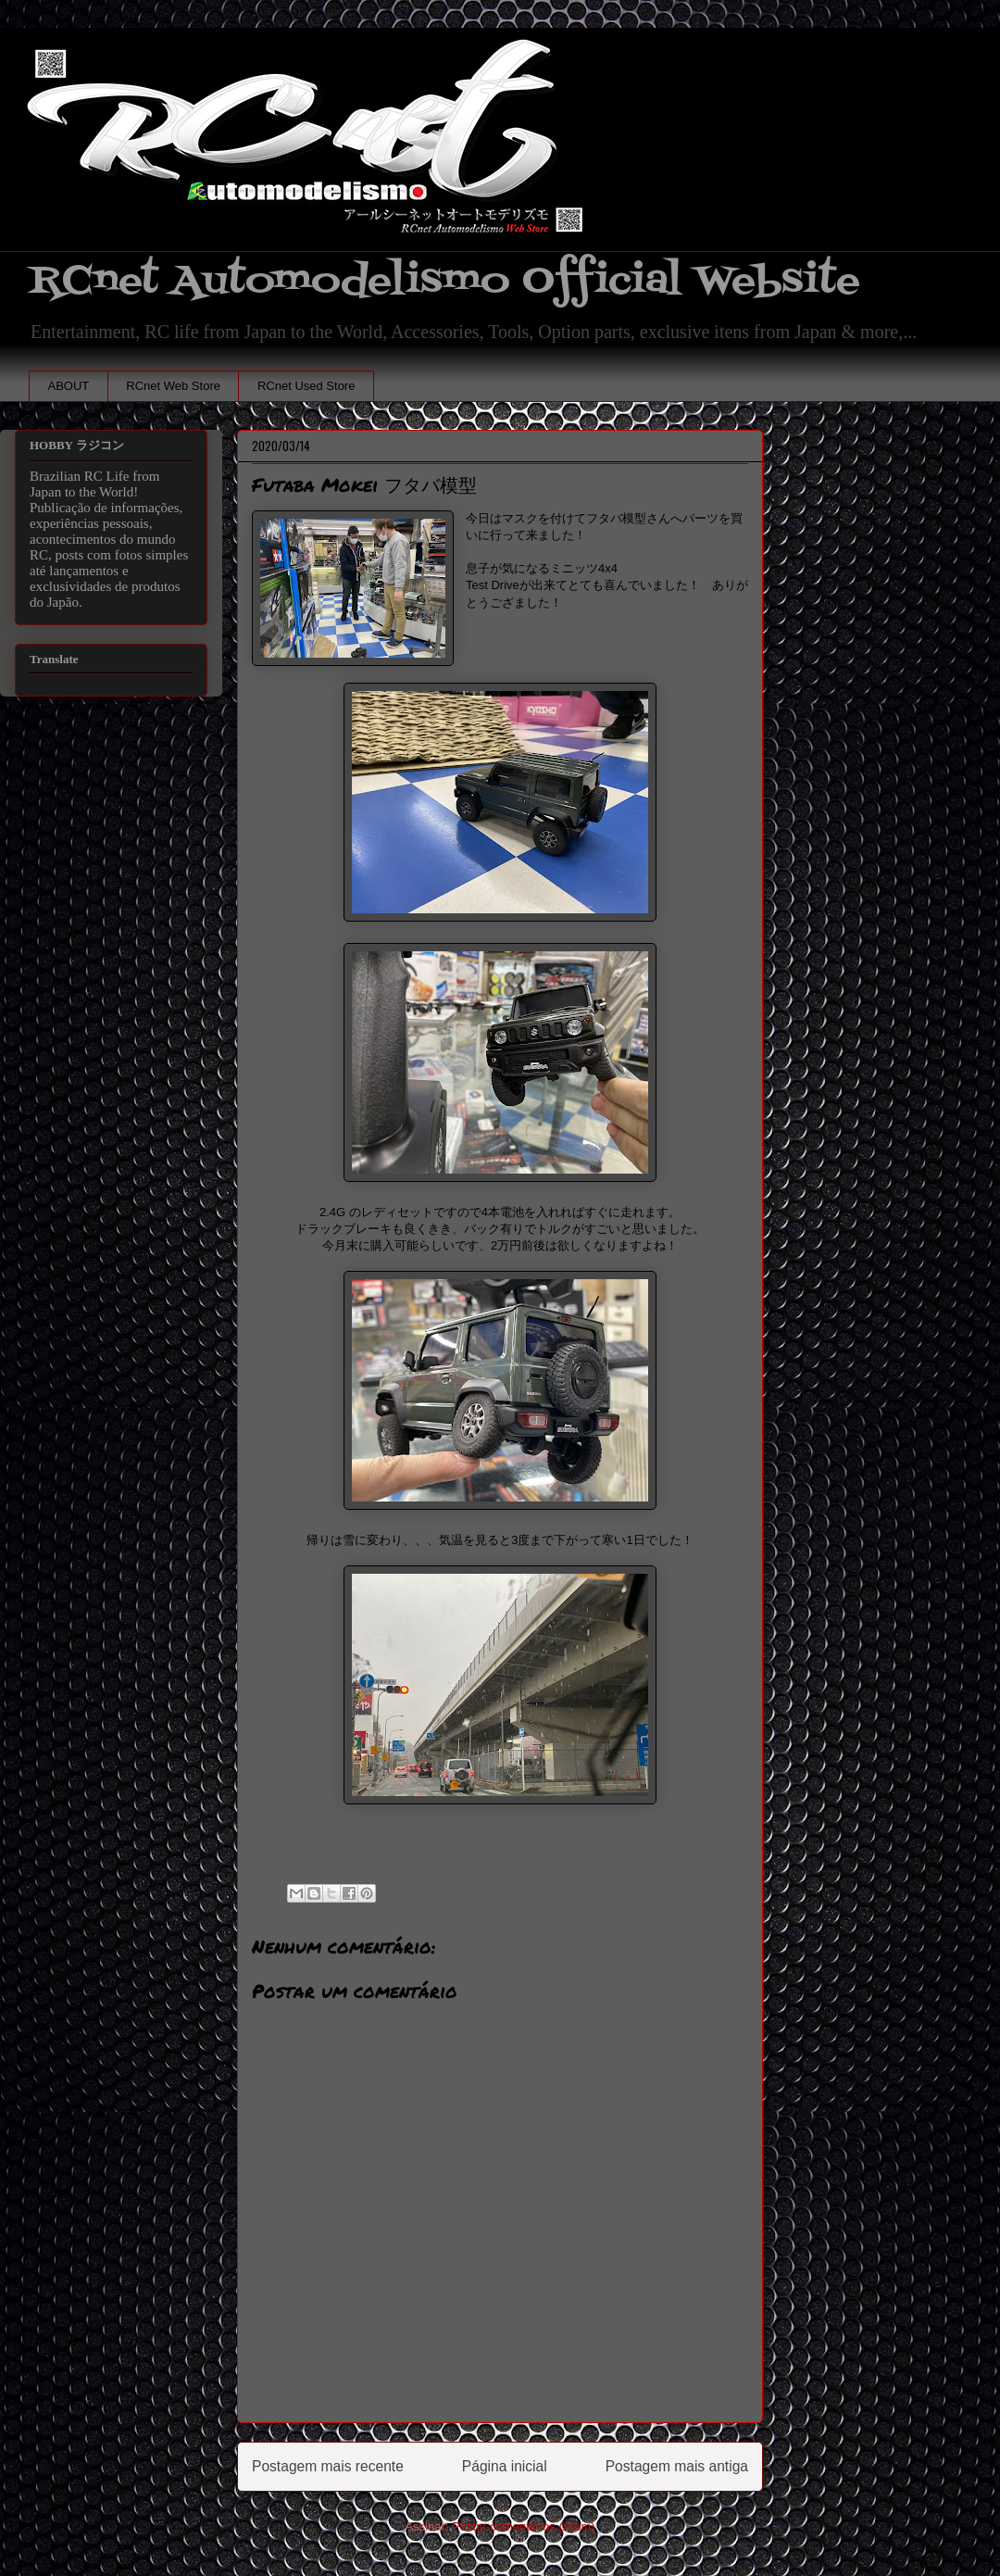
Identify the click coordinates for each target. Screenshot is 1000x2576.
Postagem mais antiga (677, 2466)
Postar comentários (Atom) (523, 2526)
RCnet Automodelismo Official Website (444, 281)
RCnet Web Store (173, 386)
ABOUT (69, 386)
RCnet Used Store (306, 386)
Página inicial (504, 2466)
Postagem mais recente (328, 2466)
